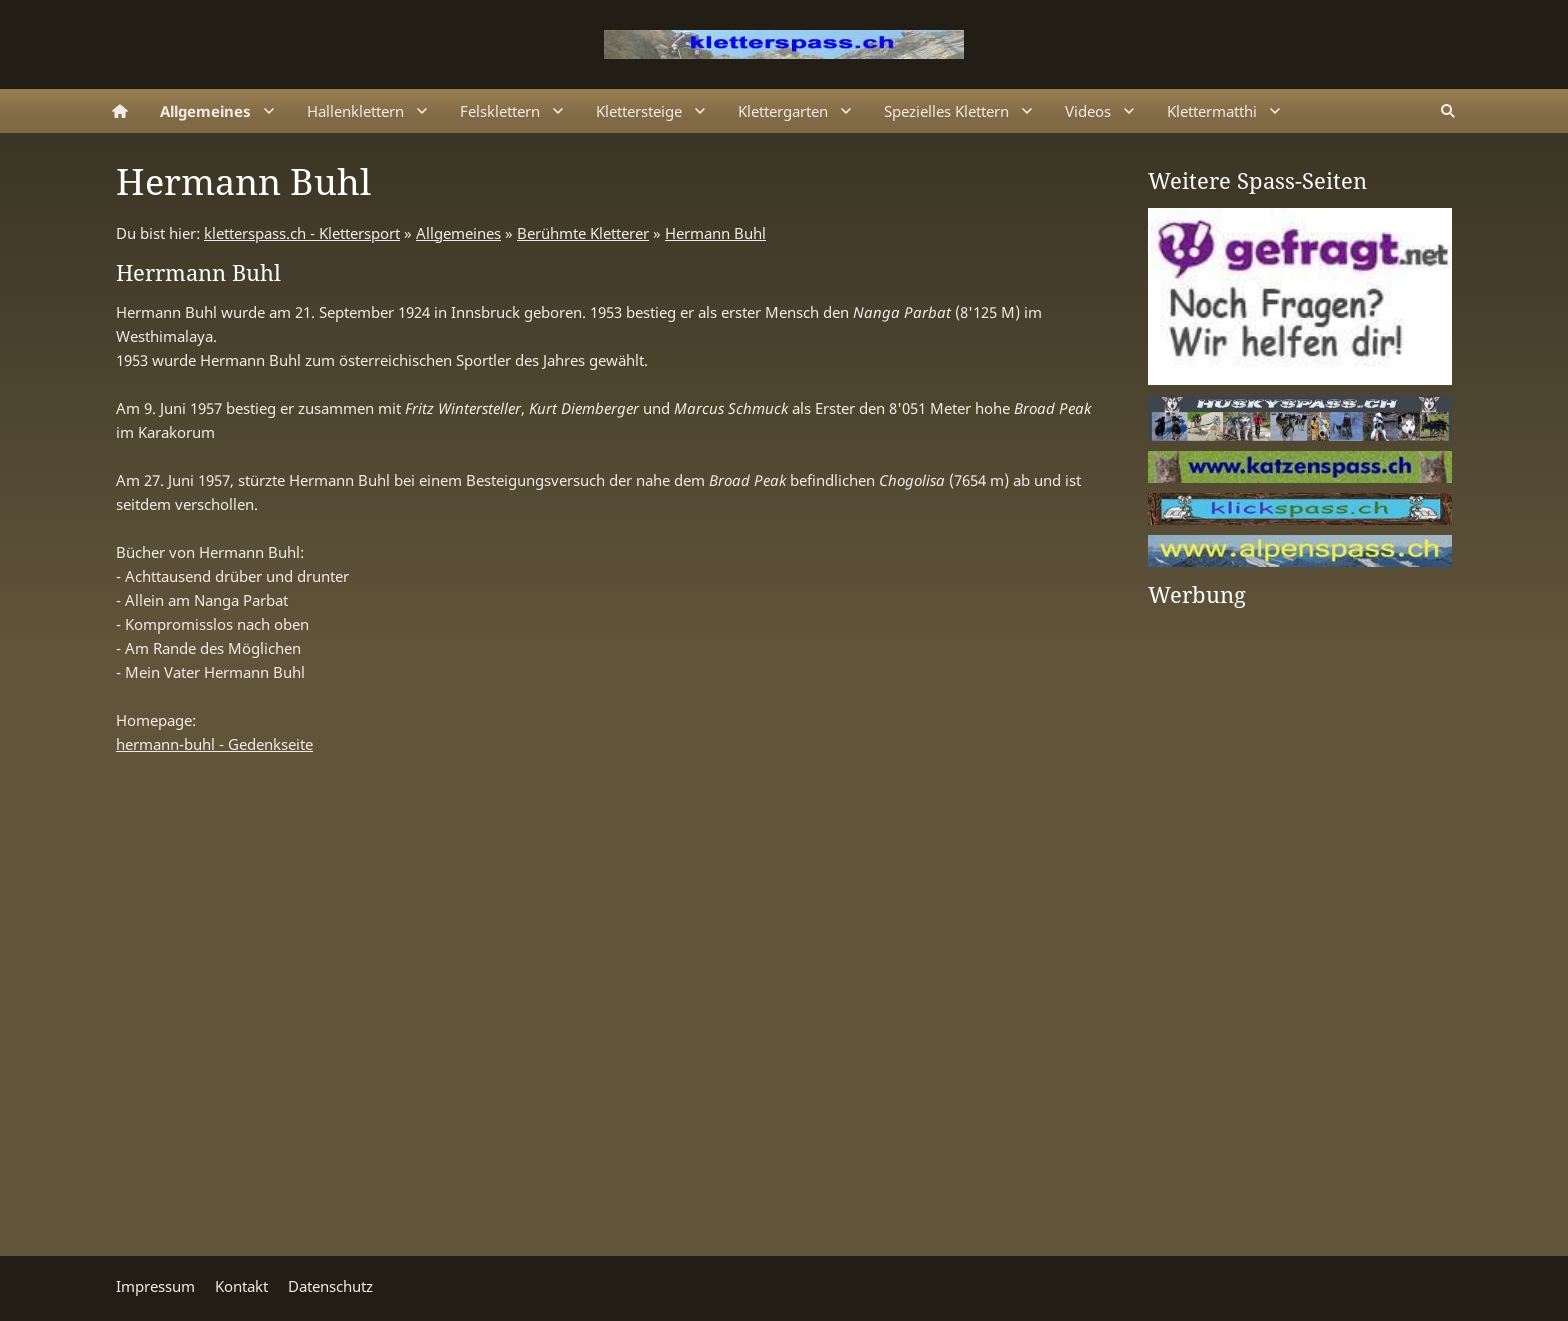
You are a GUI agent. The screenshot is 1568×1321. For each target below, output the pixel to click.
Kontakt (241, 1286)
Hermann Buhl (715, 233)
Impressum (155, 1286)
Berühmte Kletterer (583, 233)
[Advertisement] (1228, 922)
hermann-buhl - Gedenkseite (214, 744)
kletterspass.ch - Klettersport (302, 233)
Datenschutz (330, 1286)
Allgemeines (458, 233)
